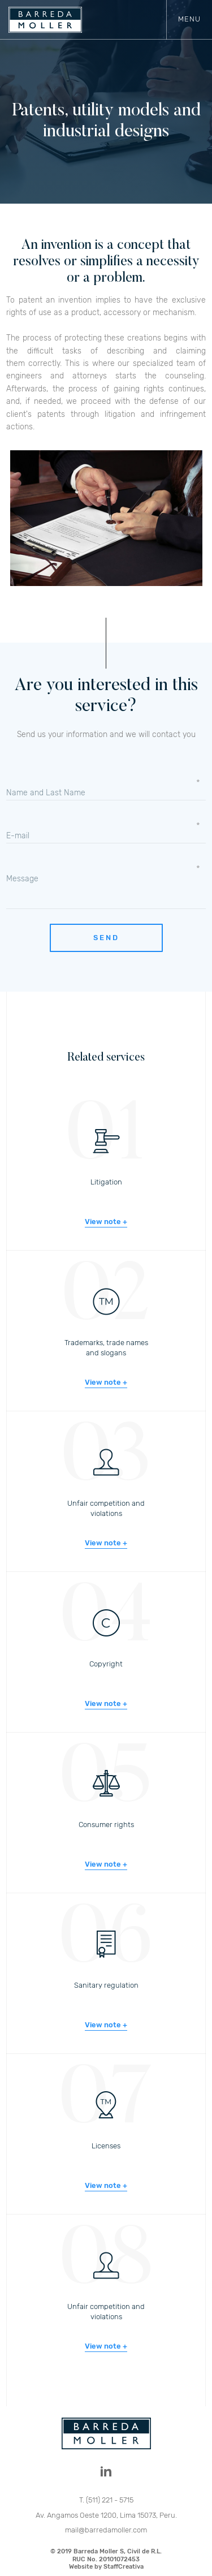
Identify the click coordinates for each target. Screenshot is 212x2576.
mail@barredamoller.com (106, 2530)
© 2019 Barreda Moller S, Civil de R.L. (106, 2559)
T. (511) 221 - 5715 (106, 2500)
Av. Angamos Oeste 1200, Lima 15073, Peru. (106, 2515)
